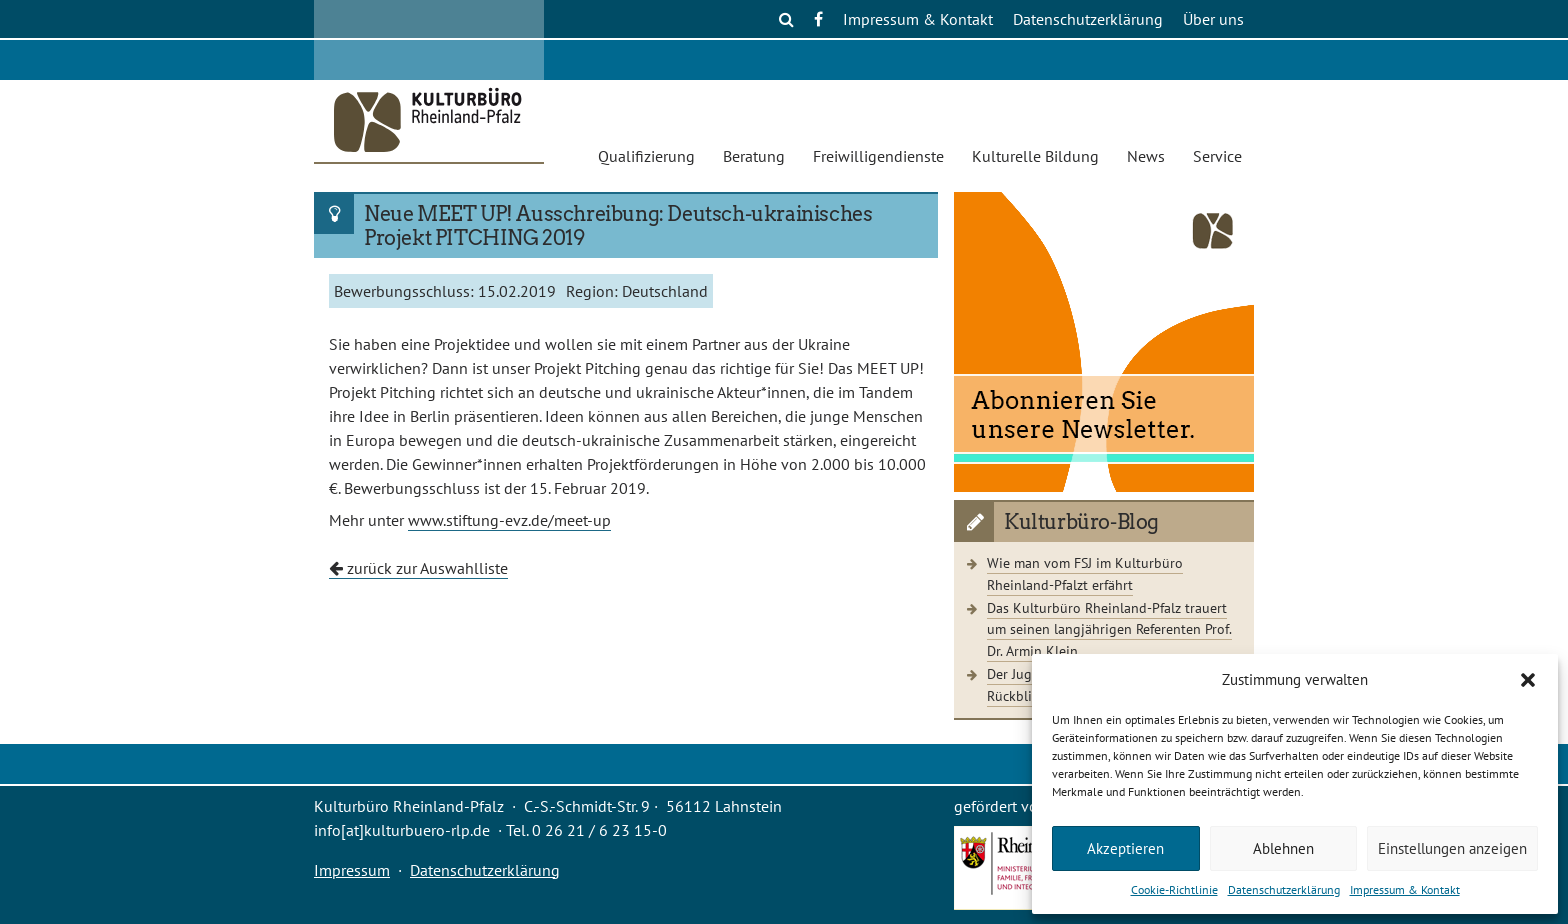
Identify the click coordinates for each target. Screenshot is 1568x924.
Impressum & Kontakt (1405, 889)
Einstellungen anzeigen (1452, 848)
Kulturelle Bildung (1035, 156)
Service (1217, 156)
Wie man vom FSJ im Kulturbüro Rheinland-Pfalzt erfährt (1085, 573)
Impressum (352, 870)
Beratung (754, 156)
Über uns (1213, 19)
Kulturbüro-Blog (1081, 522)
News (1146, 156)
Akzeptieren (1125, 848)
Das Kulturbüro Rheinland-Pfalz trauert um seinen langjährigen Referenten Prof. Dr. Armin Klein (1109, 629)
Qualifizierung (646, 156)
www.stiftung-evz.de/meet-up (509, 520)
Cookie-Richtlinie (1174, 889)
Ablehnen (1283, 848)
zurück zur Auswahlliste (418, 568)
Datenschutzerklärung (1284, 889)
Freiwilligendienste (878, 156)
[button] (1528, 680)
